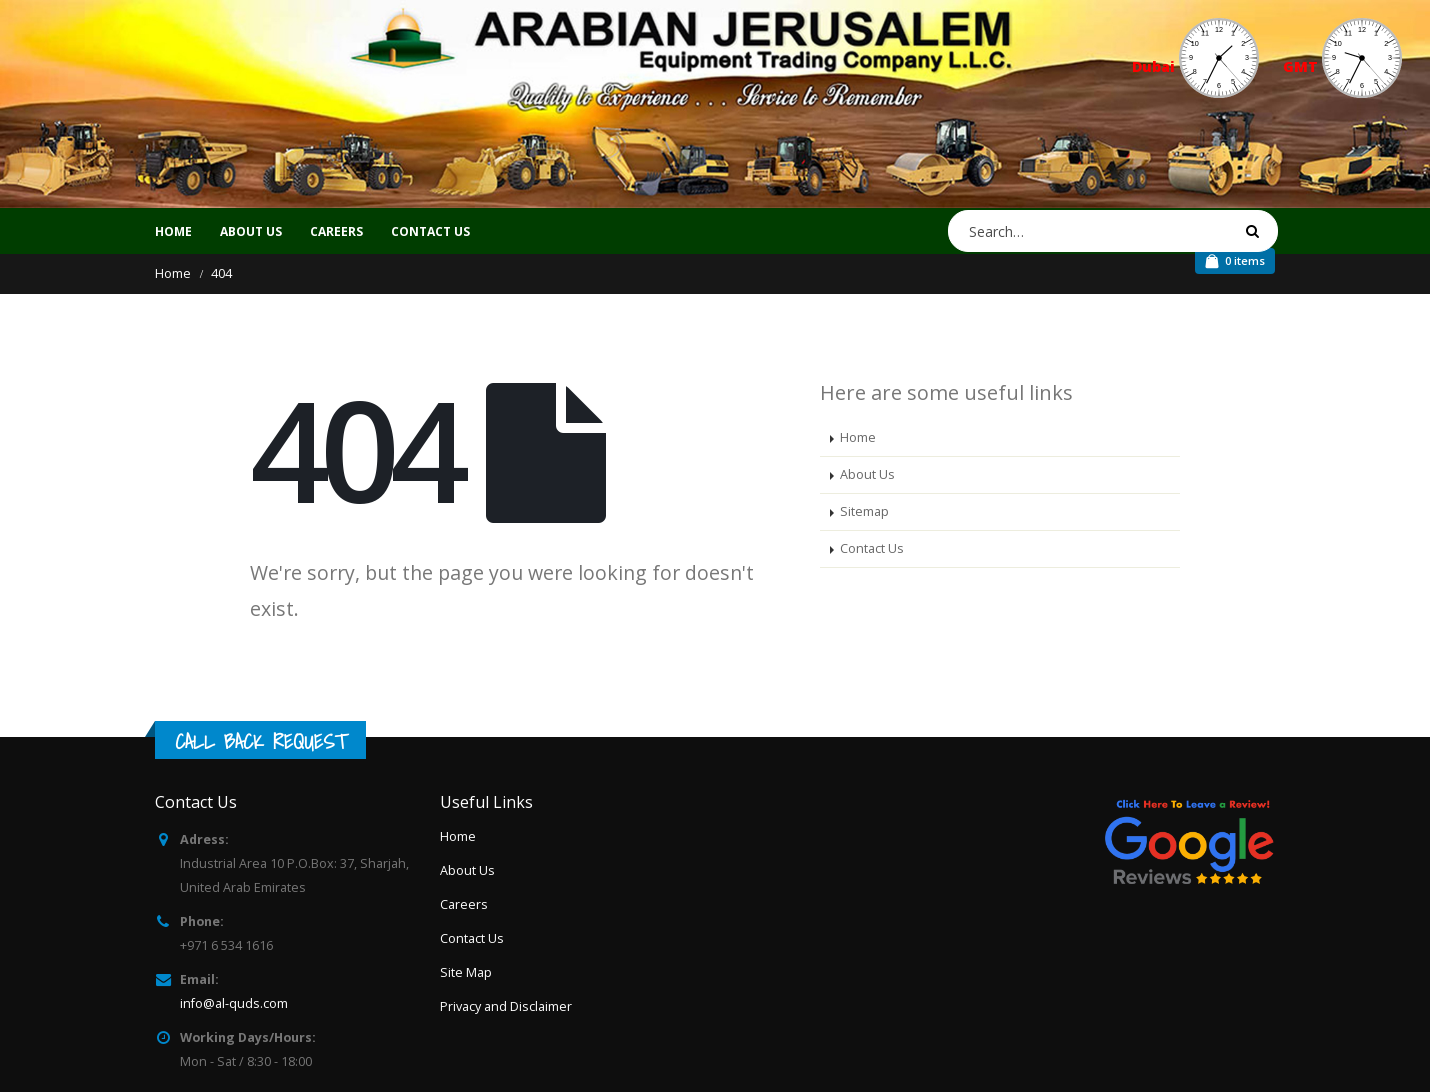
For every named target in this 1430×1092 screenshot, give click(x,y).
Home (173, 231)
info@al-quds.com (234, 1003)
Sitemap (864, 511)
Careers (464, 904)
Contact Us (872, 548)
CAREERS (336, 231)
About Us (867, 474)
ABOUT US (251, 231)
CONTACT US (430, 231)
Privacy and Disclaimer (506, 1006)
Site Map (466, 972)
